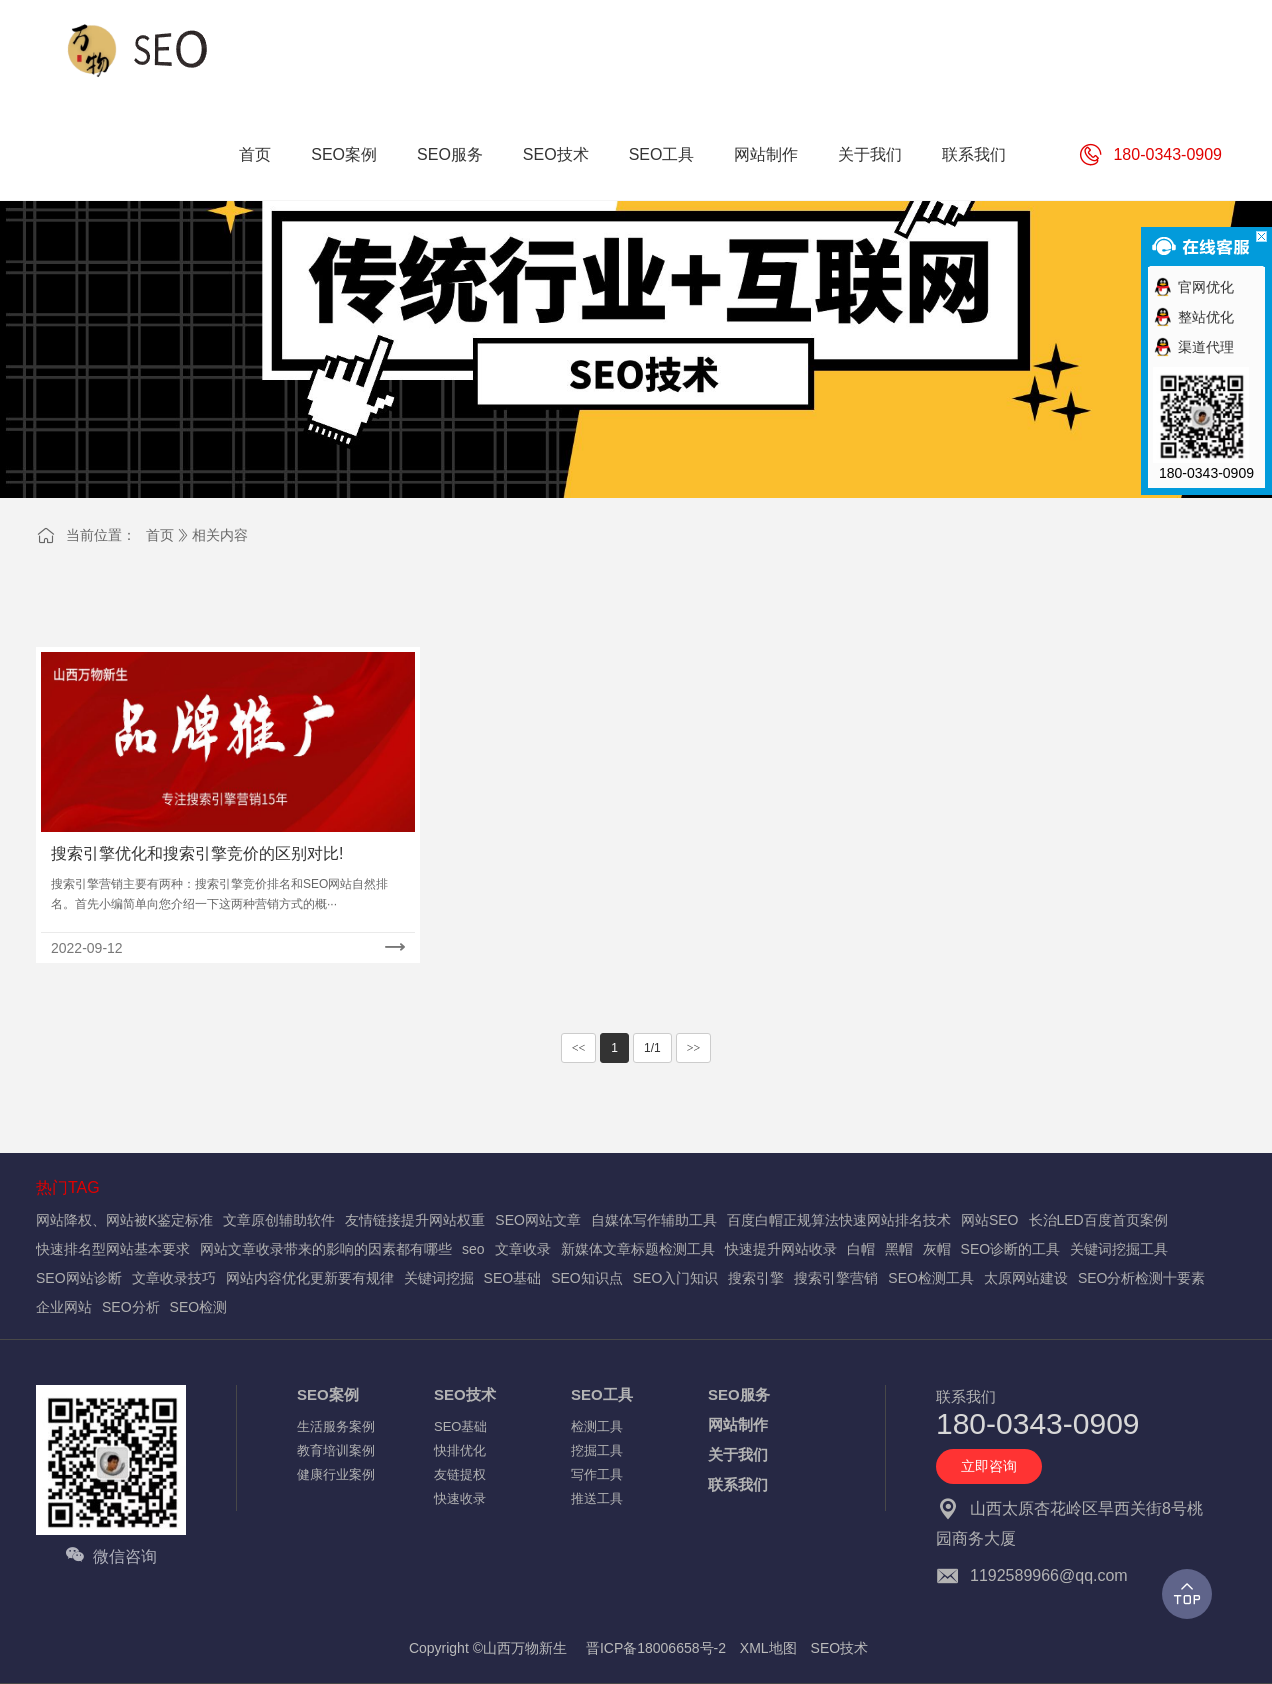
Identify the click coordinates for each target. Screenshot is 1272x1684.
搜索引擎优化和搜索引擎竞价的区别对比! (197, 853)
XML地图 (768, 1648)
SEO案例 (328, 1394)
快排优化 (460, 1450)
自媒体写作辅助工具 (654, 1220)
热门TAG (68, 1187)
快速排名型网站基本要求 (113, 1249)
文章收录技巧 (174, 1278)
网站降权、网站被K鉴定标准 (124, 1220)
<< (579, 1048)
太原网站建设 (1026, 1278)
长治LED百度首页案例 (1098, 1220)
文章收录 (523, 1249)
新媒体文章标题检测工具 (638, 1249)
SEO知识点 (587, 1278)
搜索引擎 (756, 1278)
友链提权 (460, 1474)
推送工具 (597, 1498)
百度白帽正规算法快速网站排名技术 (839, 1220)
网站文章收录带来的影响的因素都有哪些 (326, 1249)
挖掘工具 (597, 1450)
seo (473, 1249)
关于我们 (738, 1454)
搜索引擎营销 (836, 1278)
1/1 (652, 1048)
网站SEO (990, 1220)
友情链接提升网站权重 (415, 1220)
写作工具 (597, 1474)
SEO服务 (739, 1394)
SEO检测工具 (931, 1278)
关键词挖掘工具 (1119, 1249)
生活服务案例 (336, 1426)
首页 (160, 535)
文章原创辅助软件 (279, 1220)
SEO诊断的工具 (1011, 1249)
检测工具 (597, 1426)
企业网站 (64, 1307)
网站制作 (738, 1424)
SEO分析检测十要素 (1142, 1278)
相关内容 (220, 535)
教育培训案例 (336, 1450)
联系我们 (738, 1484)
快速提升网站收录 (781, 1249)
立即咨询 (989, 1466)
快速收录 (460, 1498)
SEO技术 (465, 1394)
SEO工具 (602, 1394)
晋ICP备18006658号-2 (656, 1648)
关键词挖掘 (439, 1278)
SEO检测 (199, 1307)
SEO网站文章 (538, 1220)
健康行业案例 (336, 1474)
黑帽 (899, 1249)
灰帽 (937, 1249)
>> (694, 1048)
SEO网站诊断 (79, 1278)
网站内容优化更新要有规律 (310, 1278)
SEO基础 (513, 1278)
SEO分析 (131, 1307)
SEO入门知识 (676, 1278)
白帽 (861, 1249)
